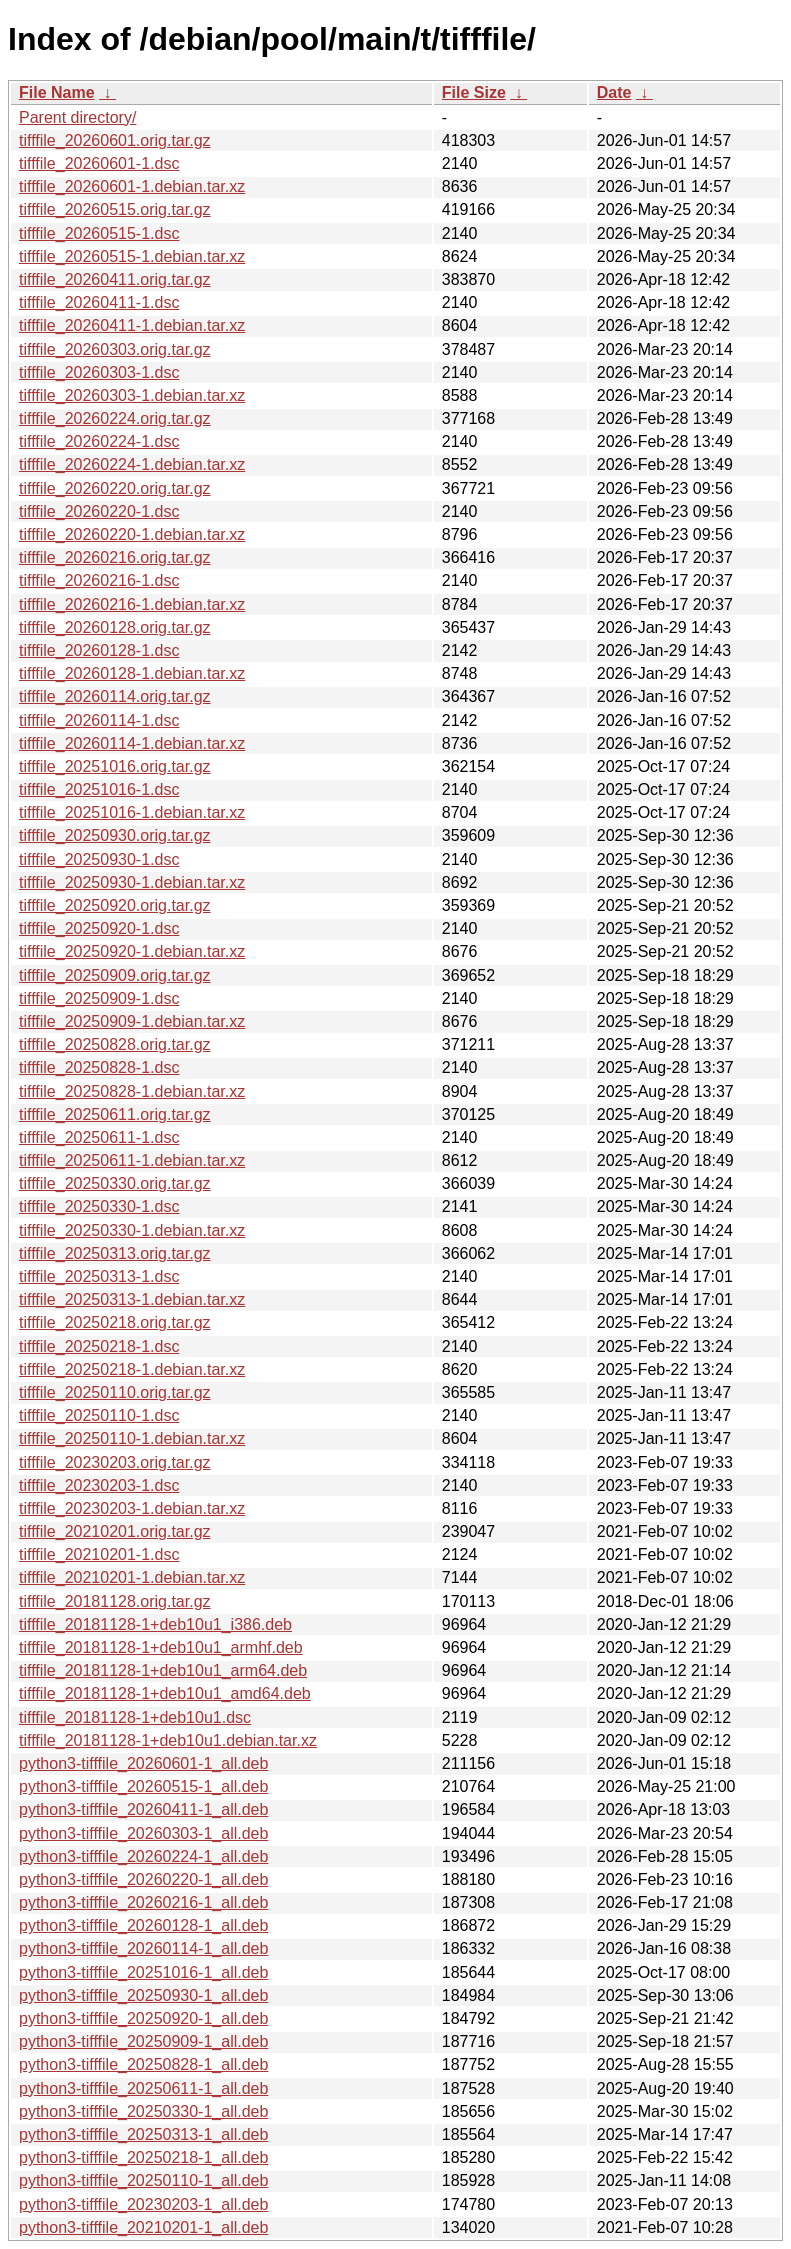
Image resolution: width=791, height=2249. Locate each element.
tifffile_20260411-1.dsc (99, 302)
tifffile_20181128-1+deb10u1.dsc (135, 1717)
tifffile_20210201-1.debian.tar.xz (132, 1577)
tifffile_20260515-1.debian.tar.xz (132, 256)
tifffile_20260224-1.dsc (99, 441)
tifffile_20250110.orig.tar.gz (115, 1392)
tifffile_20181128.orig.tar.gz (115, 1601)
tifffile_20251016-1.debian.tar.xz (132, 812)
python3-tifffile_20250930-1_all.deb (143, 1995)
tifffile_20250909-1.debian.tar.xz (132, 1021)
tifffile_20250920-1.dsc (99, 928)
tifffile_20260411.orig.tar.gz (115, 279)
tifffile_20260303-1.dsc (99, 372)
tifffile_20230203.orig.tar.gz (115, 1462)
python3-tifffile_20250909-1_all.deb (143, 2041)
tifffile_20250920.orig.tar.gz (115, 905)
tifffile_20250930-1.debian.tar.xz (132, 882)
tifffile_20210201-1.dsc (99, 1554)
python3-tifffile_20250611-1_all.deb (143, 2088)
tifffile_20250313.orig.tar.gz (115, 1253)
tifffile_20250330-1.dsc (99, 1206)
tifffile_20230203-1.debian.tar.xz (132, 1508)
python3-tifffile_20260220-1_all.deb (143, 1879)
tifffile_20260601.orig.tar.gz (115, 140)
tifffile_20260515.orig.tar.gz (115, 209)
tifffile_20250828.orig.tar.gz (115, 1044)
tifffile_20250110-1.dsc (99, 1415)
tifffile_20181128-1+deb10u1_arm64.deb (163, 1670)
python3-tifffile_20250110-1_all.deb (143, 2180)
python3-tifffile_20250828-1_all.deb (143, 2064)
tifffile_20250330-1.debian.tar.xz (132, 1230)
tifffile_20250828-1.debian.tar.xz (132, 1091)
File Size (474, 92)
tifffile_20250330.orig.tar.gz (115, 1183)
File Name (57, 92)
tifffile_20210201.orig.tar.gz (115, 1531)
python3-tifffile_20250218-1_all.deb (143, 2157)
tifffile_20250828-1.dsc (99, 1067)
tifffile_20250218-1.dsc (99, 1346)
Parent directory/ (77, 117)
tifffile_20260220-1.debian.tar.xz (132, 534)
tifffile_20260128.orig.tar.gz (115, 627)
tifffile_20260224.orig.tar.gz (115, 418)
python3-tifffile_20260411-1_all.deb (143, 1809)
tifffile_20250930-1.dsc (99, 859)
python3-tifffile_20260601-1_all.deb (143, 1763)
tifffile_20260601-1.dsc (99, 163)
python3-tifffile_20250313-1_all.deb (143, 2134)
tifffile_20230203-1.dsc (99, 1485)
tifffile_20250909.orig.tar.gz (115, 975)
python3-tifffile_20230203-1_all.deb (143, 2204)
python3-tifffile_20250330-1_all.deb (143, 2111)
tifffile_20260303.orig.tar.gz (115, 349)
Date (614, 92)
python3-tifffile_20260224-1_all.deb (143, 1856)
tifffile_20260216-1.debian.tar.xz (132, 604)
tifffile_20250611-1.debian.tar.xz (132, 1160)
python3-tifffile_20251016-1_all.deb (143, 1972)
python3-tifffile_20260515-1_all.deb (143, 1786)
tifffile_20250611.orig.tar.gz (115, 1114)
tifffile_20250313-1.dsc (99, 1276)
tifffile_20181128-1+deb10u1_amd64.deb (165, 1693)
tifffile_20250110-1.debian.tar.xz (132, 1438)
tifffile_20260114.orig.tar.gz (115, 696)
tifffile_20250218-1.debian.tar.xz (132, 1369)
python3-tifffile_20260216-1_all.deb (143, 1902)
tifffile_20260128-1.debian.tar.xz (132, 673)
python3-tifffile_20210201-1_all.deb (143, 2227)
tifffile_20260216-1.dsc (99, 580)
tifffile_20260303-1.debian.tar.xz (132, 395)
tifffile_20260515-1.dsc (99, 233)
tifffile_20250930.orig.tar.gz (115, 835)
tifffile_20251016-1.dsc (99, 789)
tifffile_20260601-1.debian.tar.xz (132, 186)
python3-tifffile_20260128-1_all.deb (143, 1925)
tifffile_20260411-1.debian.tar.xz (132, 325)
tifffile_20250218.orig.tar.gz (115, 1322)
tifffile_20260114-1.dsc (99, 720)
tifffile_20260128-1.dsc (99, 650)
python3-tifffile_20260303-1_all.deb (143, 1833)
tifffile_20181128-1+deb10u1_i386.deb (155, 1624)
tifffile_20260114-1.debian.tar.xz (132, 743)
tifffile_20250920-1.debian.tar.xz (132, 951)
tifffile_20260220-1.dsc (99, 511)
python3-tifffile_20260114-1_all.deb (143, 1948)
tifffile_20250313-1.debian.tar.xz (132, 1299)
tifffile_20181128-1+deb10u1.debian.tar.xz (168, 1740)
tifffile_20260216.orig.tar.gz (115, 557)
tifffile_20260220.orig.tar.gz (115, 488)
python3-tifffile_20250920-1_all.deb (143, 2018)
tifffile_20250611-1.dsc (99, 1137)
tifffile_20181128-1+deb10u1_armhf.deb (161, 1647)
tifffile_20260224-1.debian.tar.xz (132, 464)
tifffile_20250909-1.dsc (99, 998)
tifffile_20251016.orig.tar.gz (115, 766)
